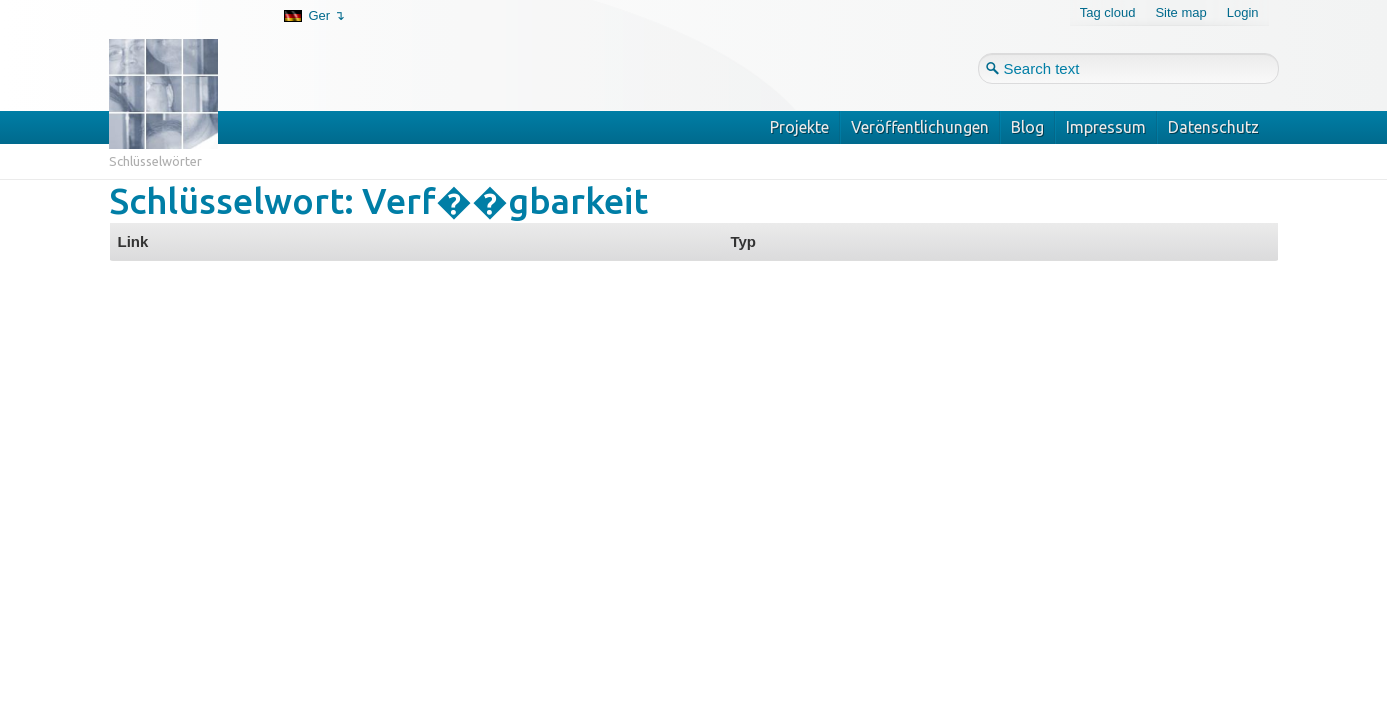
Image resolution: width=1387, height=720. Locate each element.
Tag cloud (1108, 12)
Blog (1027, 127)
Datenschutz (1213, 127)
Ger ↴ (327, 15)
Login (1243, 12)
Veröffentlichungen (920, 127)
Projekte (799, 127)
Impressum (1106, 127)
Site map (1180, 12)
